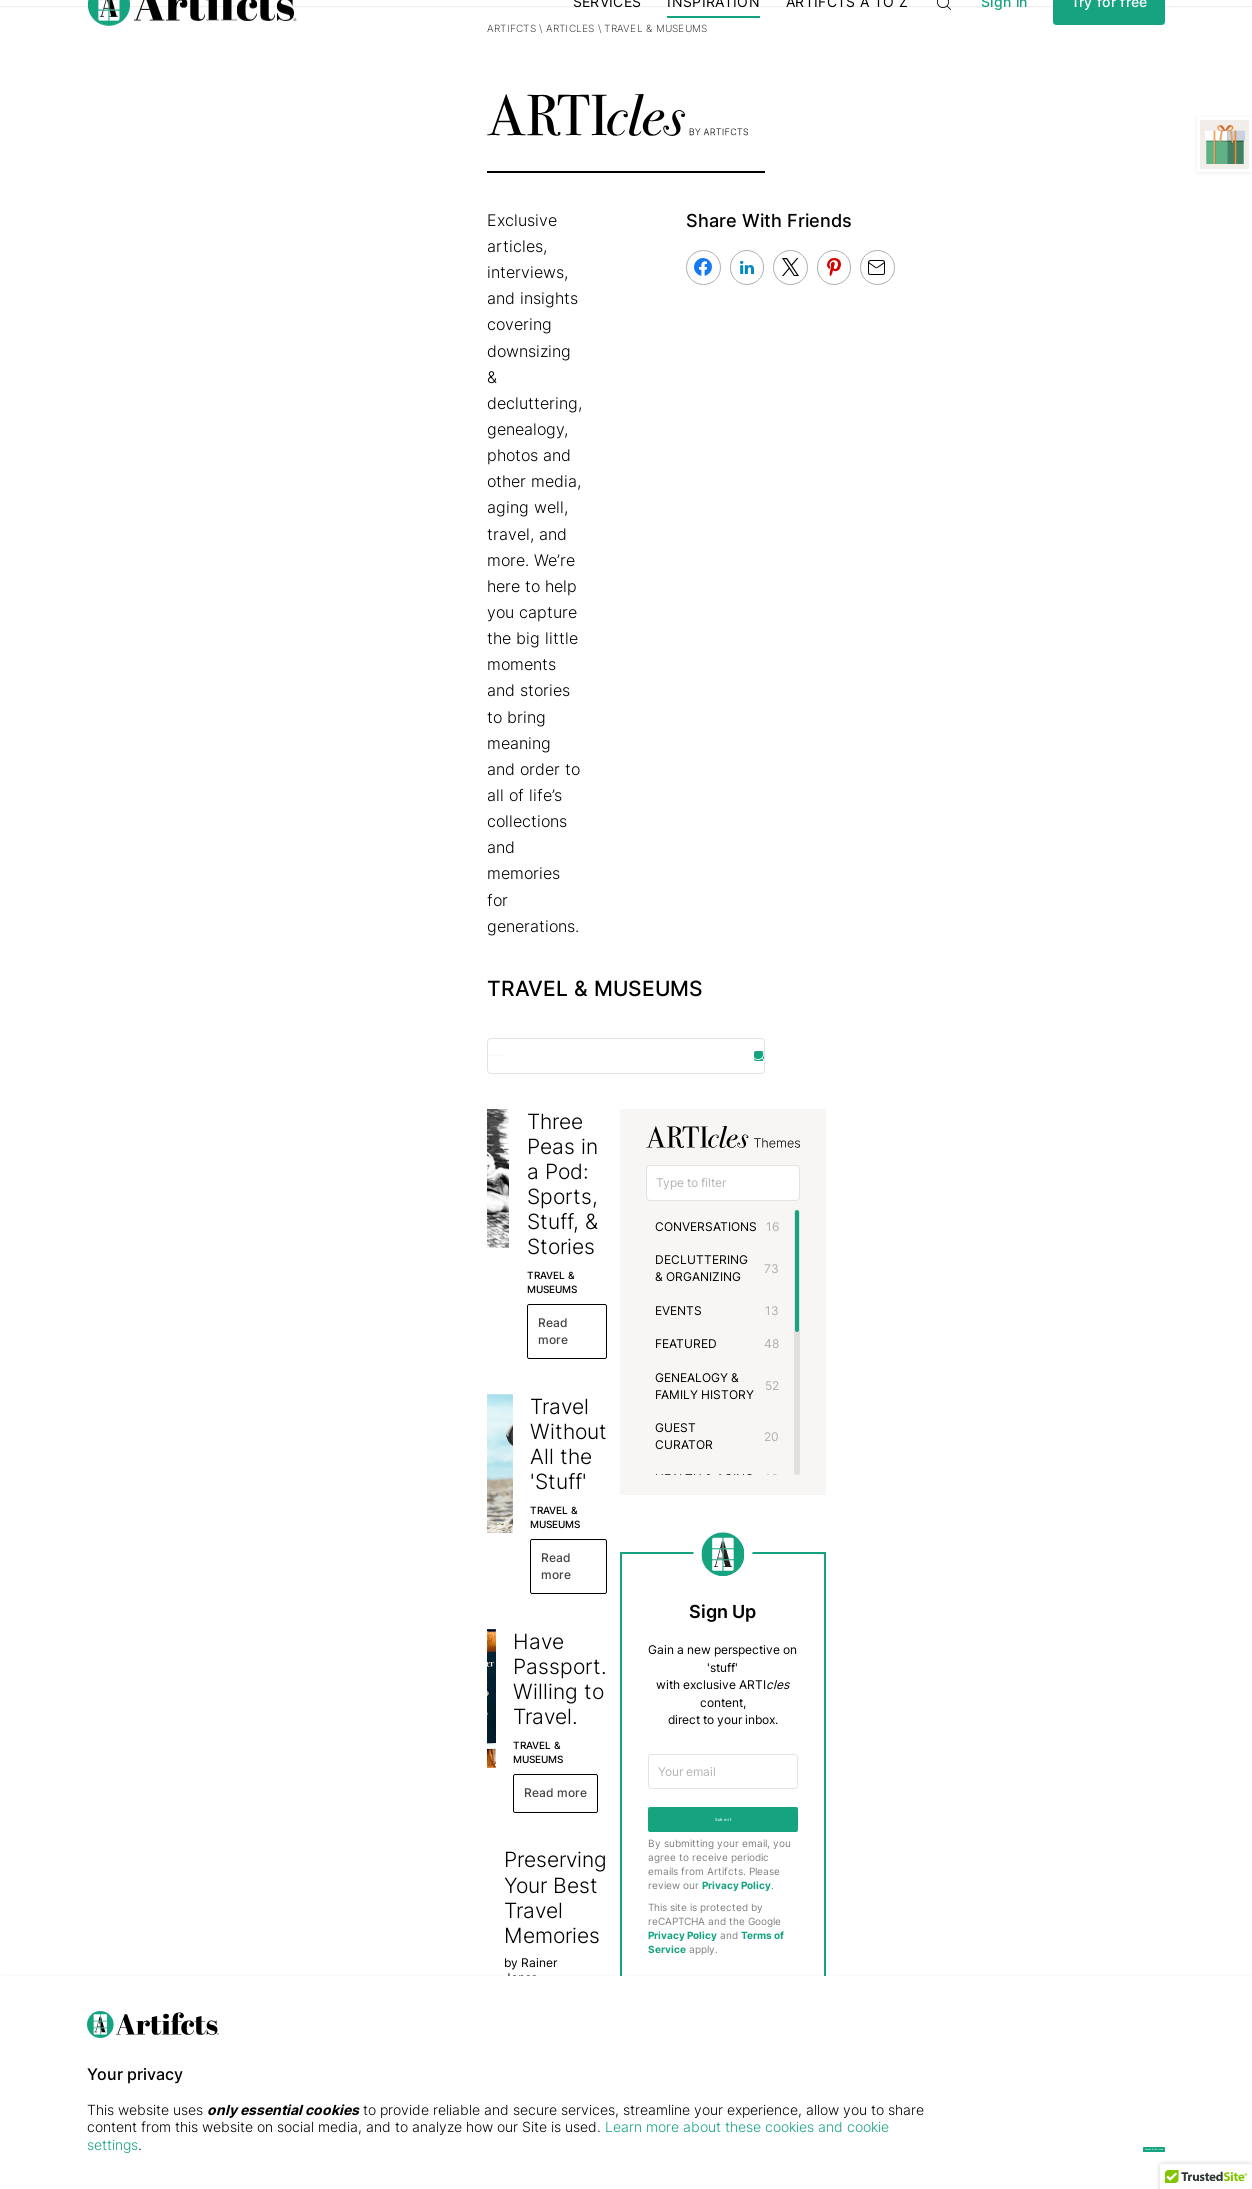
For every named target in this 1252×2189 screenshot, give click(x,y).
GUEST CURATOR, (427, 1188)
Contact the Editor (948, 1635)
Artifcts (181, 113)
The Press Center (135, 1943)
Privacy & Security (139, 1919)
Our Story (113, 1871)
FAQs (101, 1967)
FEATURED (866, 833)
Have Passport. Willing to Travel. (542, 962)
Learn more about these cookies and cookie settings (296, 2145)
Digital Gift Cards (499, 1895)
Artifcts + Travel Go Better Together (559, 1310)
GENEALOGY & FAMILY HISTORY (928, 867)
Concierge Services (507, 1919)
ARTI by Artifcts (324, 1871)
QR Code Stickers (501, 1967)
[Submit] (1116, 1959)
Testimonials (122, 1895)
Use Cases (299, 1895)
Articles (239, 113)
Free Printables (311, 1967)
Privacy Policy (862, 1367)
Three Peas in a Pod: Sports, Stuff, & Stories (560, 627)
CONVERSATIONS (886, 731)
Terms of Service (998, 1404)
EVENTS (858, 799)
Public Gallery (308, 1943)
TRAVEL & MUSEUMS (433, 668)
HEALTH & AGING (884, 934)
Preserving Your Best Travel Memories (568, 1136)
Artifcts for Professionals (520, 1943)
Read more (425, 701)
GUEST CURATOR (886, 900)
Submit (948, 1297)
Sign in (1004, 43)
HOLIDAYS (865, 968)
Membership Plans (503, 1871)
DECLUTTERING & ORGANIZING (926, 765)
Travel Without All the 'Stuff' (519, 788)
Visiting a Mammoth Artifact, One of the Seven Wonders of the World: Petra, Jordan (578, 1508)
